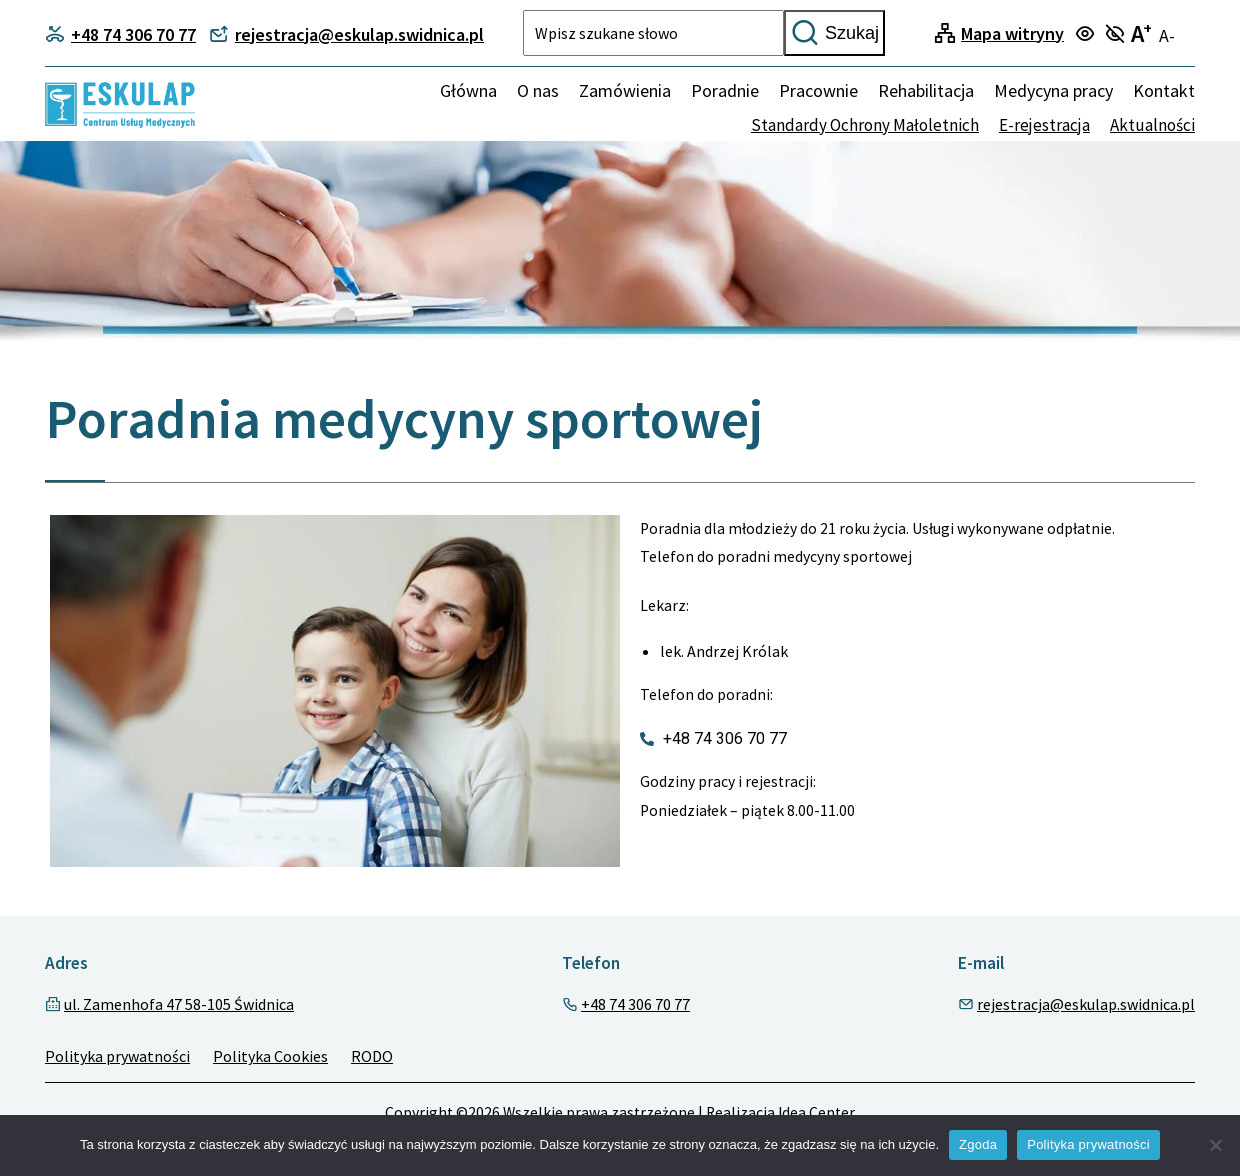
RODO (372, 1056)
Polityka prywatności (117, 1056)
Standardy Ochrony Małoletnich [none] (865, 125)
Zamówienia (625, 90)
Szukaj (834, 33)
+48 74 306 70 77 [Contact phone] (120, 34)
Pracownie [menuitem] (818, 90)
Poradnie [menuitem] (725, 90)
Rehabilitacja (926, 90)
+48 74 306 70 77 (635, 1004)
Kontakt (1164, 90)
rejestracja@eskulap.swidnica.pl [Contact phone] (346, 34)
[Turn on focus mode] (1087, 35)
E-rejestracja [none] (1044, 125)
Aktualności (1152, 125)
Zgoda (978, 1144)
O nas (538, 90)
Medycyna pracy (1053, 90)
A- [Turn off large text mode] (1167, 35)
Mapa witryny (1012, 33)
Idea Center (816, 1112)
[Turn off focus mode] (1117, 35)
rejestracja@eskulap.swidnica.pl (1086, 1004)
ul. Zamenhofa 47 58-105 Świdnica (179, 1004)
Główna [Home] (468, 90)
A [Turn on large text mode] (1141, 33)
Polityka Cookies (270, 1056)
